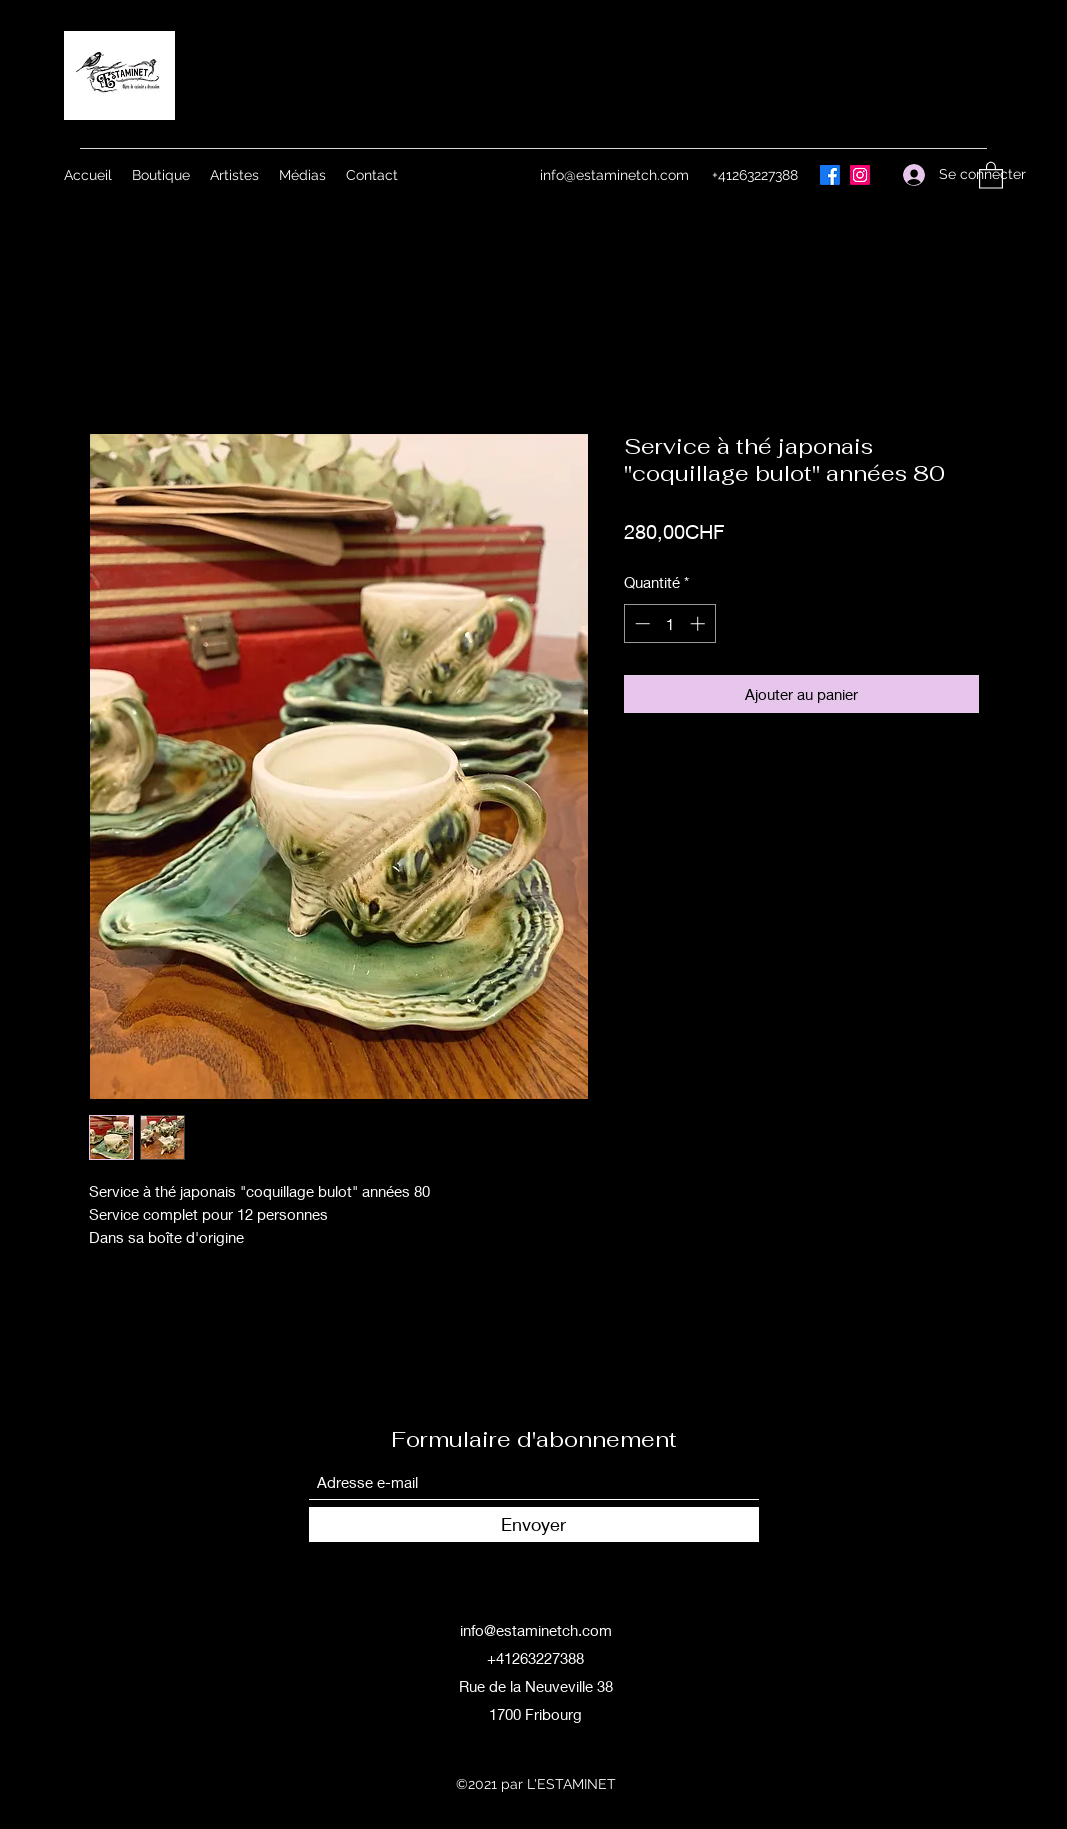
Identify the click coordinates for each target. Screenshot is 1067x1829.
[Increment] (699, 623)
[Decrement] (640, 623)
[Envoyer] (534, 1524)
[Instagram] (860, 175)
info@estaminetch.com (614, 175)
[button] (991, 174)
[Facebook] (830, 175)
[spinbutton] (669, 623)
